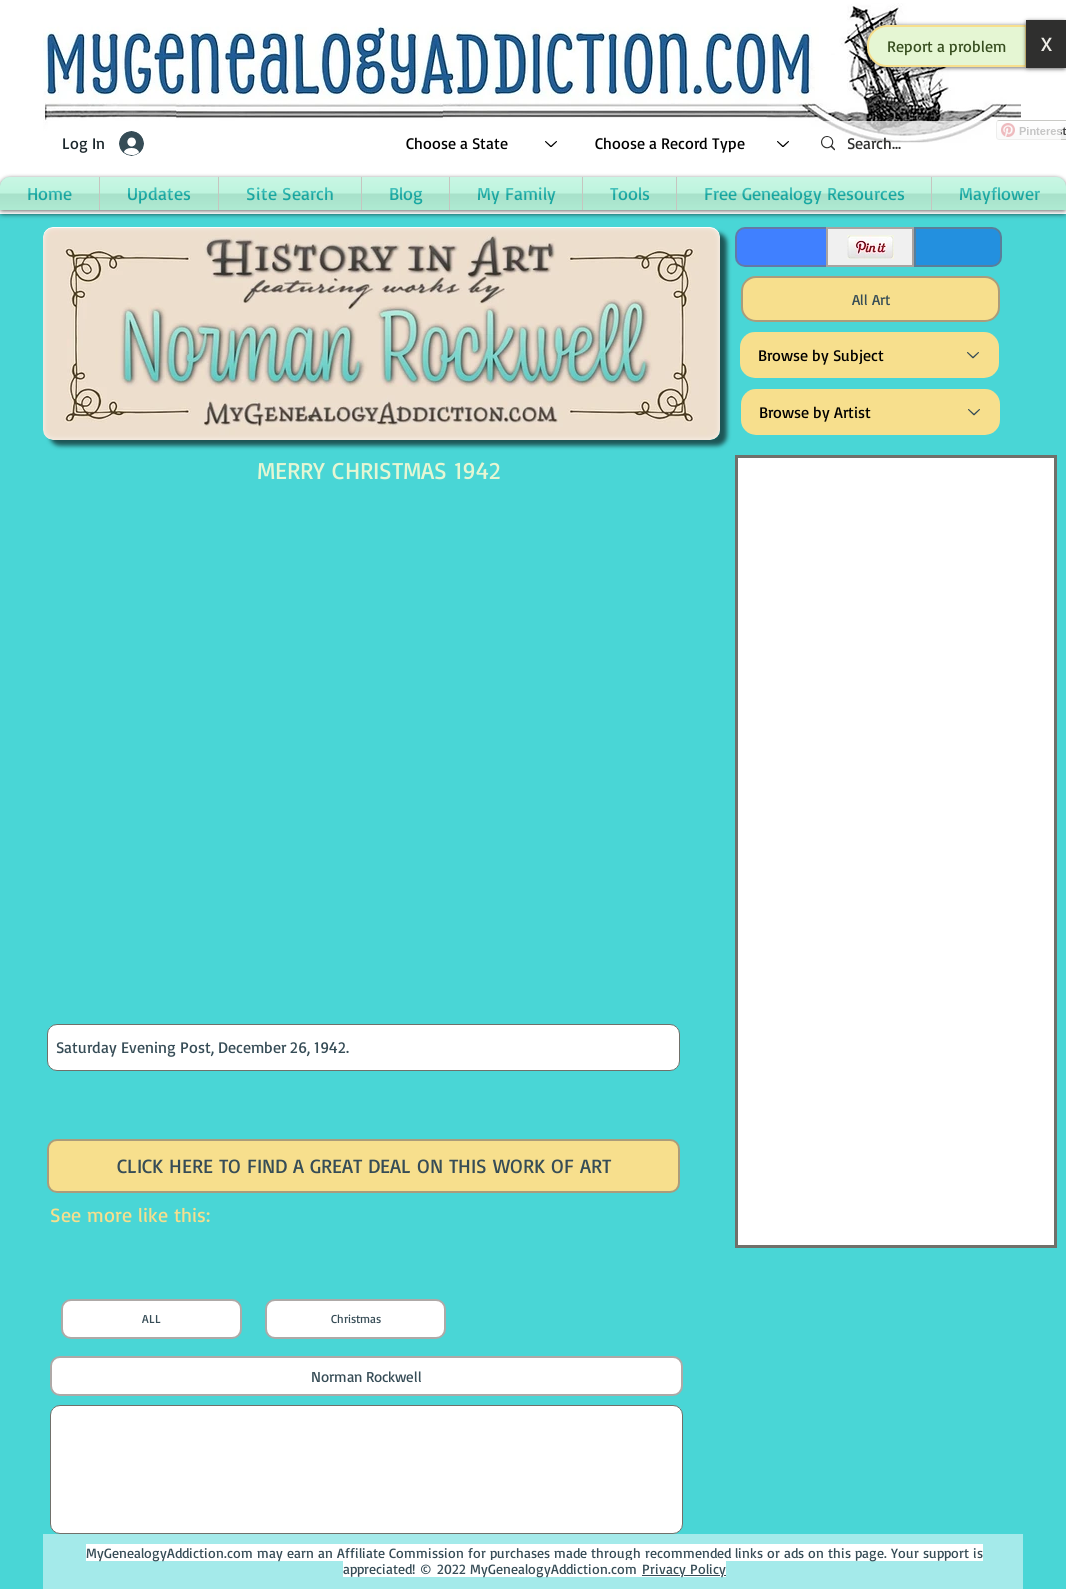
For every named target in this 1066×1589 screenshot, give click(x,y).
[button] (947, 46)
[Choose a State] (482, 143)
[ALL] (151, 1319)
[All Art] (870, 299)
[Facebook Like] (779, 247)
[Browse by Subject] (869, 355)
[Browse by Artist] (870, 412)
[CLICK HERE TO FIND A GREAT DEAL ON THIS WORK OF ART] (363, 1166)
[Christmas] (355, 1319)
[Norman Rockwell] (366, 1376)
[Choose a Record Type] (693, 143)
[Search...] (933, 143)
